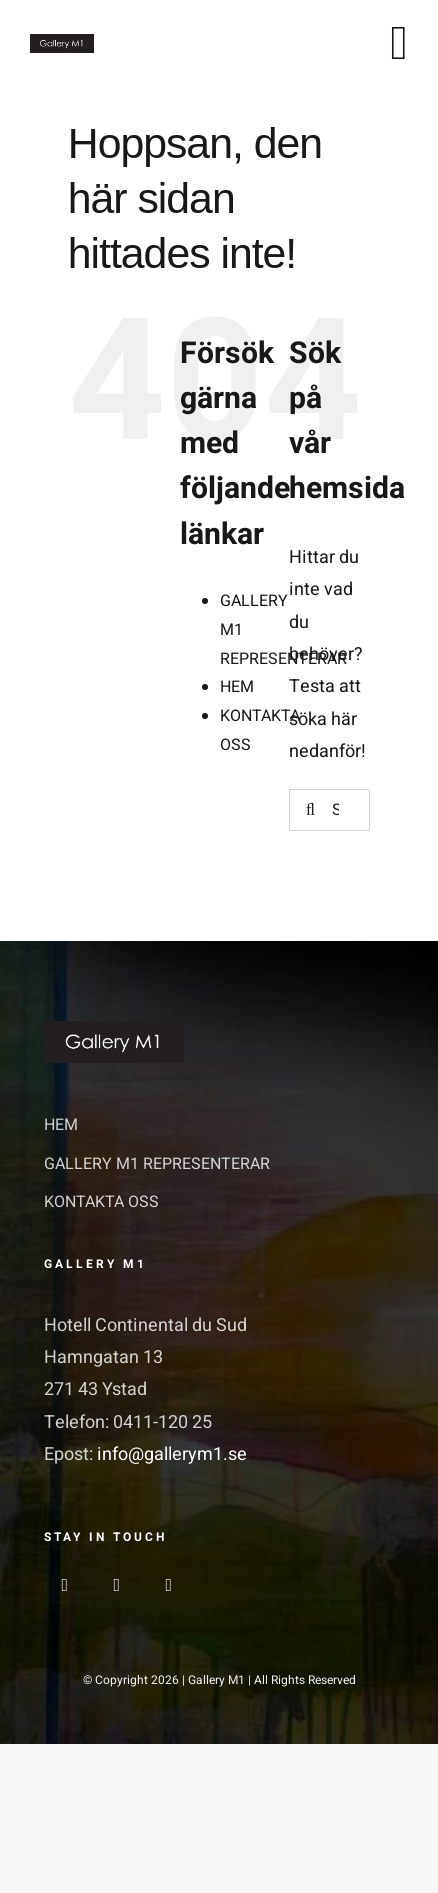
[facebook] (65, 1585)
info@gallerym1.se (172, 1454)
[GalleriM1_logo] (62, 42)
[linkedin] (169, 1585)
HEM (237, 687)
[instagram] (117, 1585)
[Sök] (310, 810)
